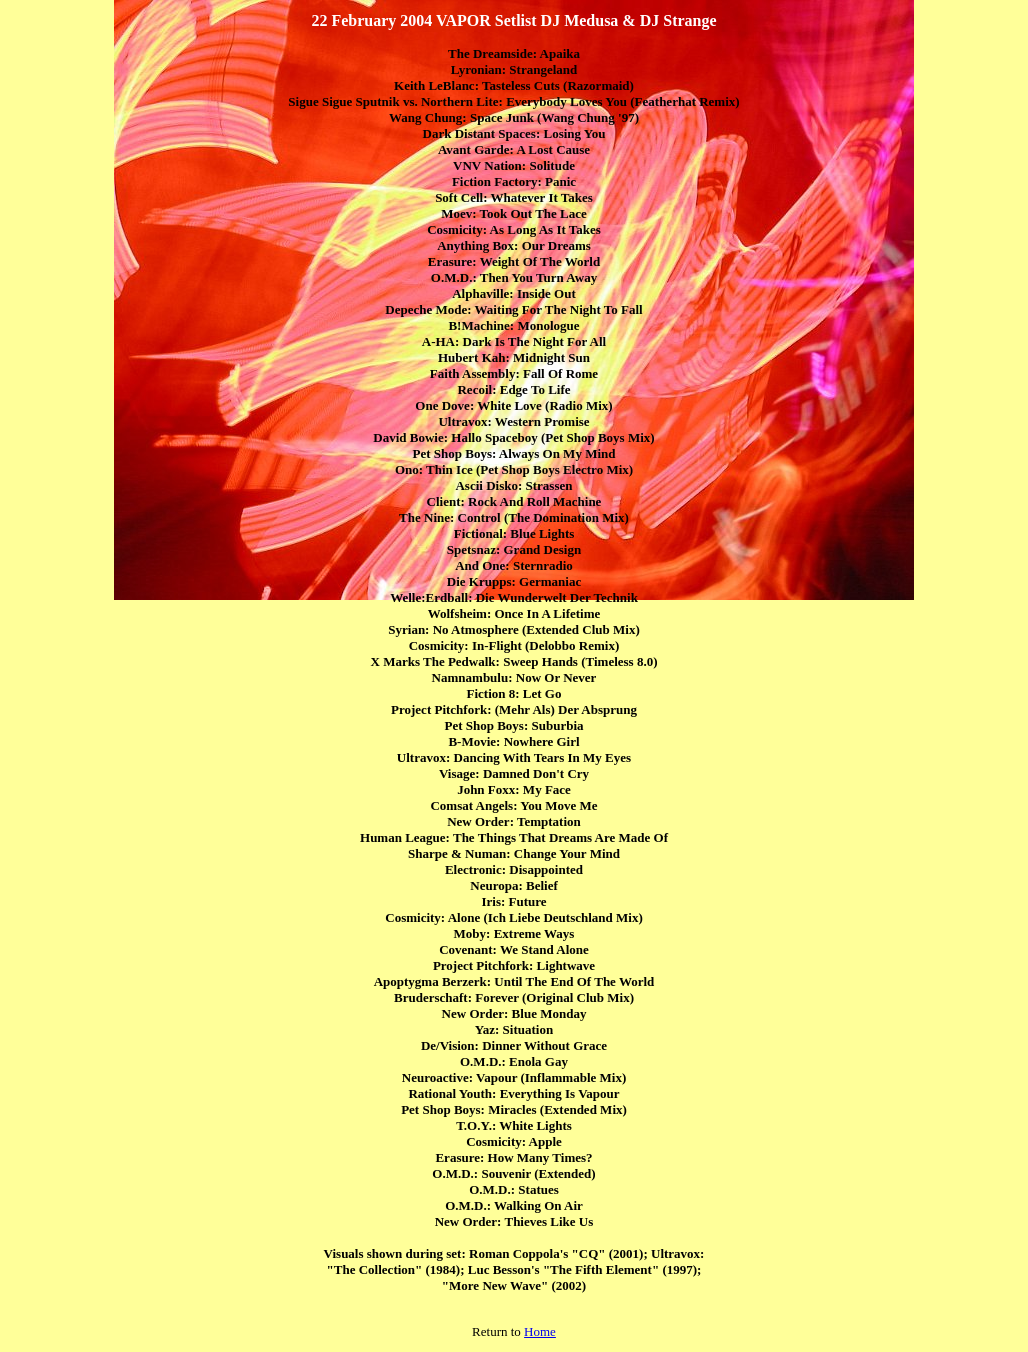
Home (540, 1331)
